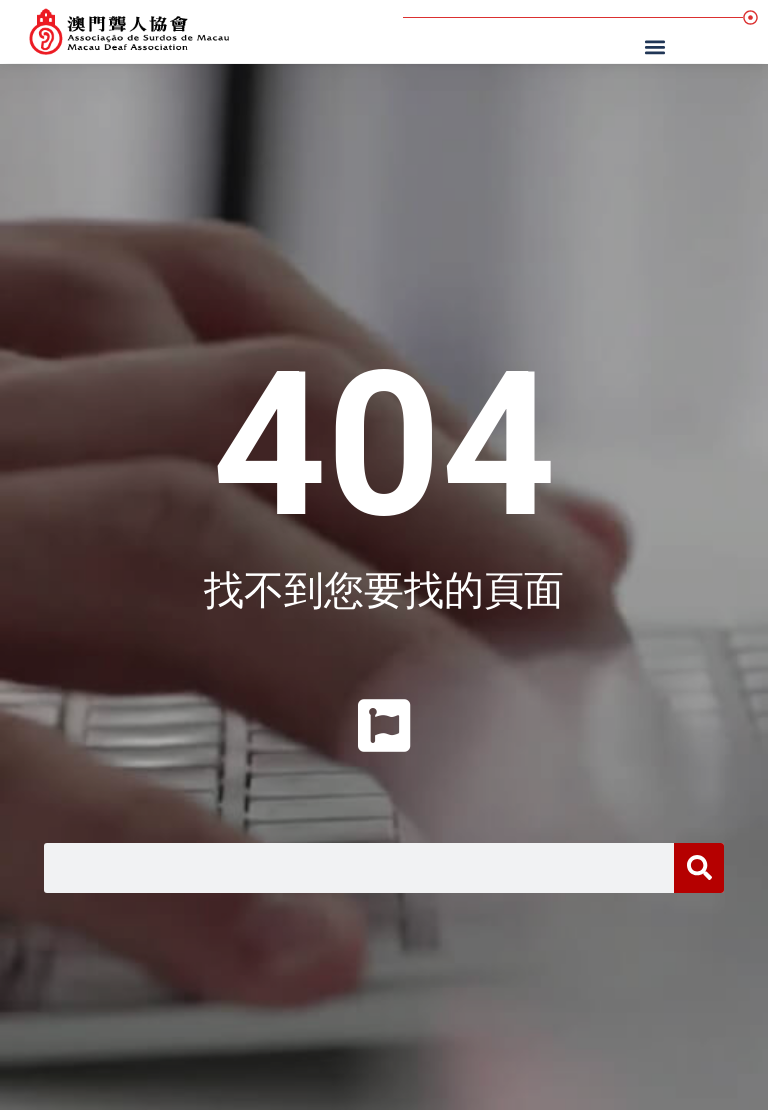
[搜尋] (699, 868)
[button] (658, 46)
